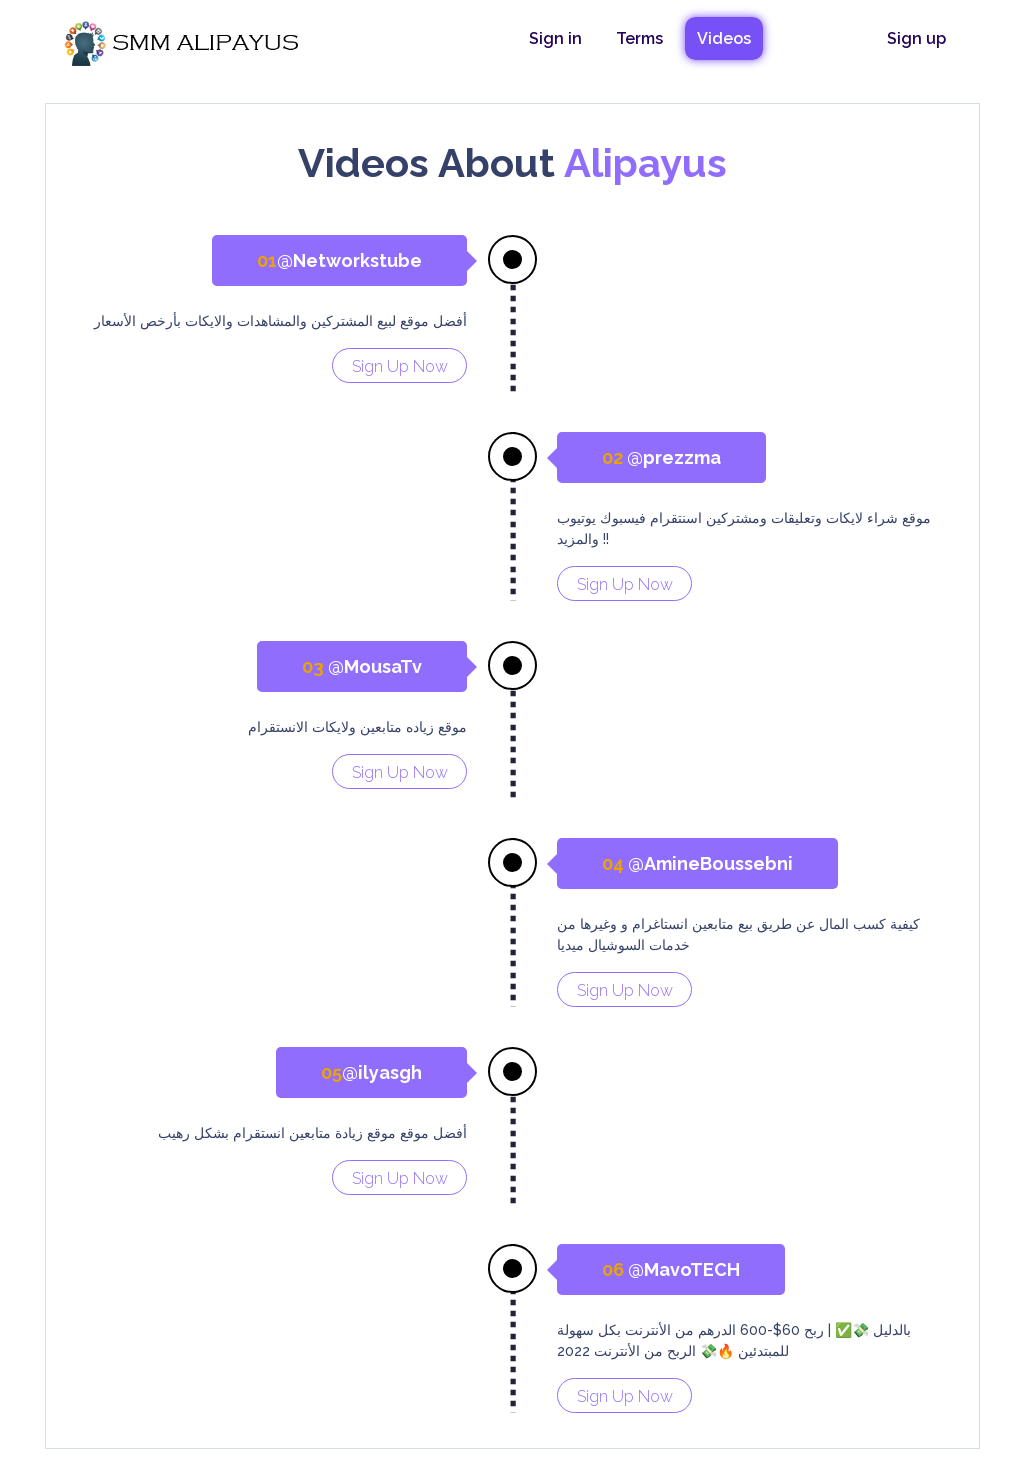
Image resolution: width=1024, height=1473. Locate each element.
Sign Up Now (400, 366)
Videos (724, 38)
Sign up (916, 38)
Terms (639, 38)
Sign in (555, 38)
